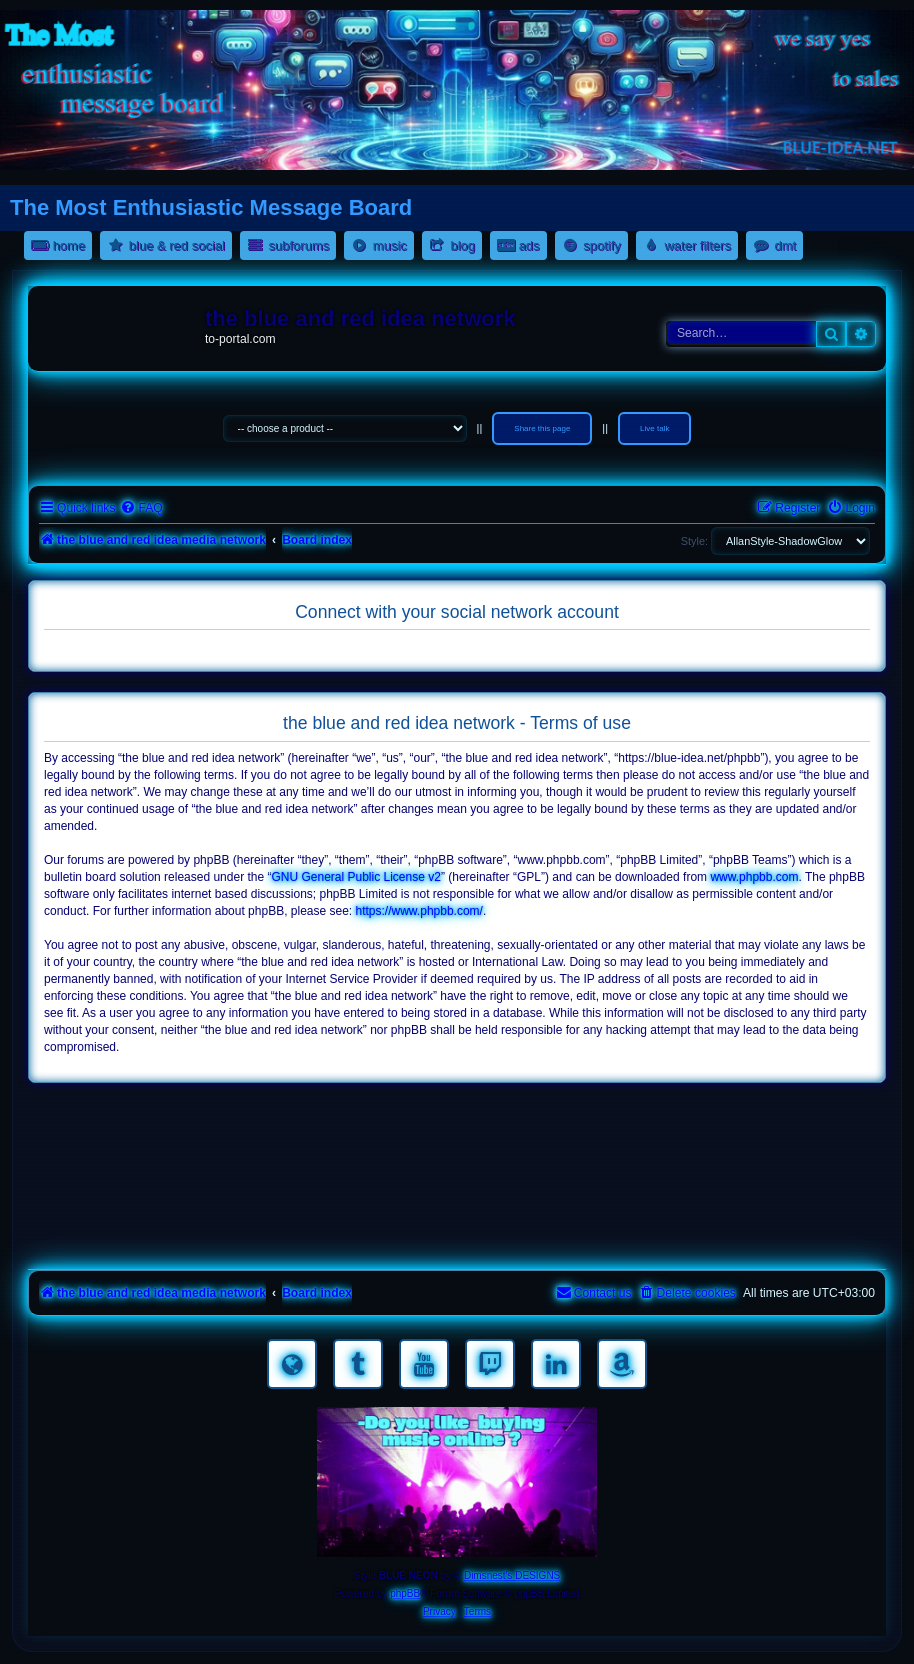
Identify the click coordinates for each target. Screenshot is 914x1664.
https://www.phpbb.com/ (419, 911)
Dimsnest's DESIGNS (512, 1575)
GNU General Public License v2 (355, 877)
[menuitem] (141, 508)
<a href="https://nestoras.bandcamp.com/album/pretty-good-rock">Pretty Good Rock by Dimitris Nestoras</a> (457, 1236)
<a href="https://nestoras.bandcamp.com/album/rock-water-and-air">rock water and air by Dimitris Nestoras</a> (457, 1180)
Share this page (542, 428)
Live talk (654, 428)
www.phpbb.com (754, 877)
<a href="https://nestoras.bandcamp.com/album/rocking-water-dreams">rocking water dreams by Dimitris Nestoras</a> (457, 1124)
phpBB (405, 1593)
